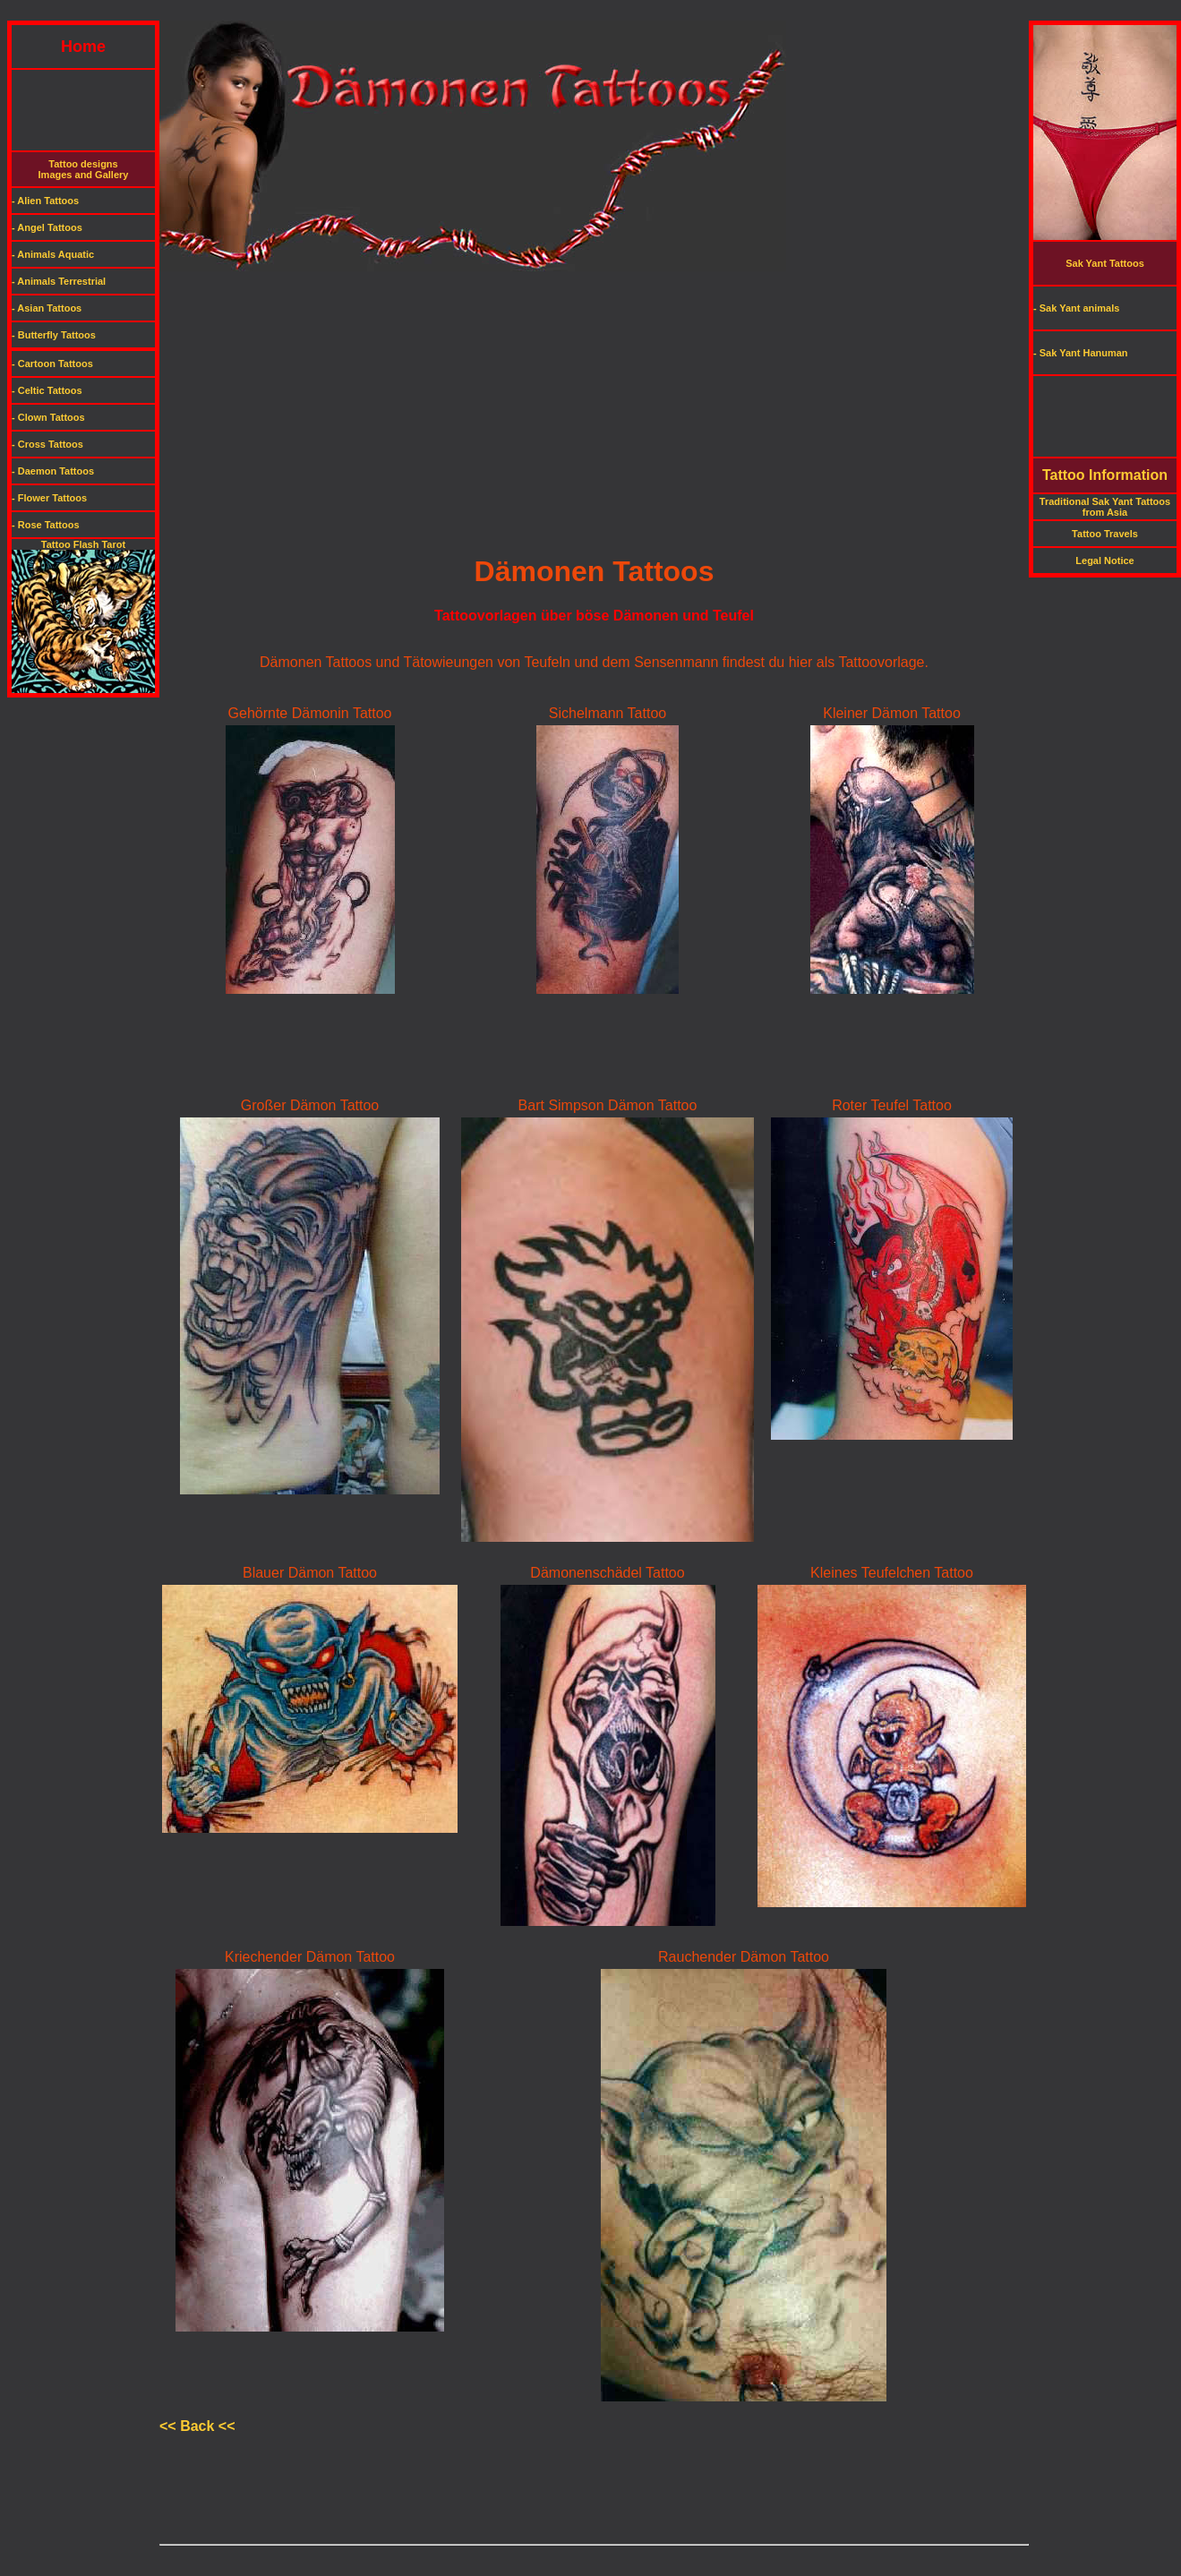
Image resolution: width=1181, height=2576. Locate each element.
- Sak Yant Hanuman (1080, 352)
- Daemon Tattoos (53, 471)
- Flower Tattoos (49, 497)
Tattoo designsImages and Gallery (84, 169)
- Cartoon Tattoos (52, 363)
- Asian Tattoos (46, 308)
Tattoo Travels (1105, 533)
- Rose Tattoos (46, 524)
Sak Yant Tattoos (1104, 263)
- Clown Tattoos (48, 417)
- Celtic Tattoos (47, 390)
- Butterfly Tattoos (54, 334)
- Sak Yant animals (1076, 308)
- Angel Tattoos (47, 227)
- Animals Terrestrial (59, 281)
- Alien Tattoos (45, 200)
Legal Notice (1104, 560)
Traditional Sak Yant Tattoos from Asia (1105, 507)
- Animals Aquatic (53, 254)
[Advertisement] (591, 14)
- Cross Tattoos (47, 444)
